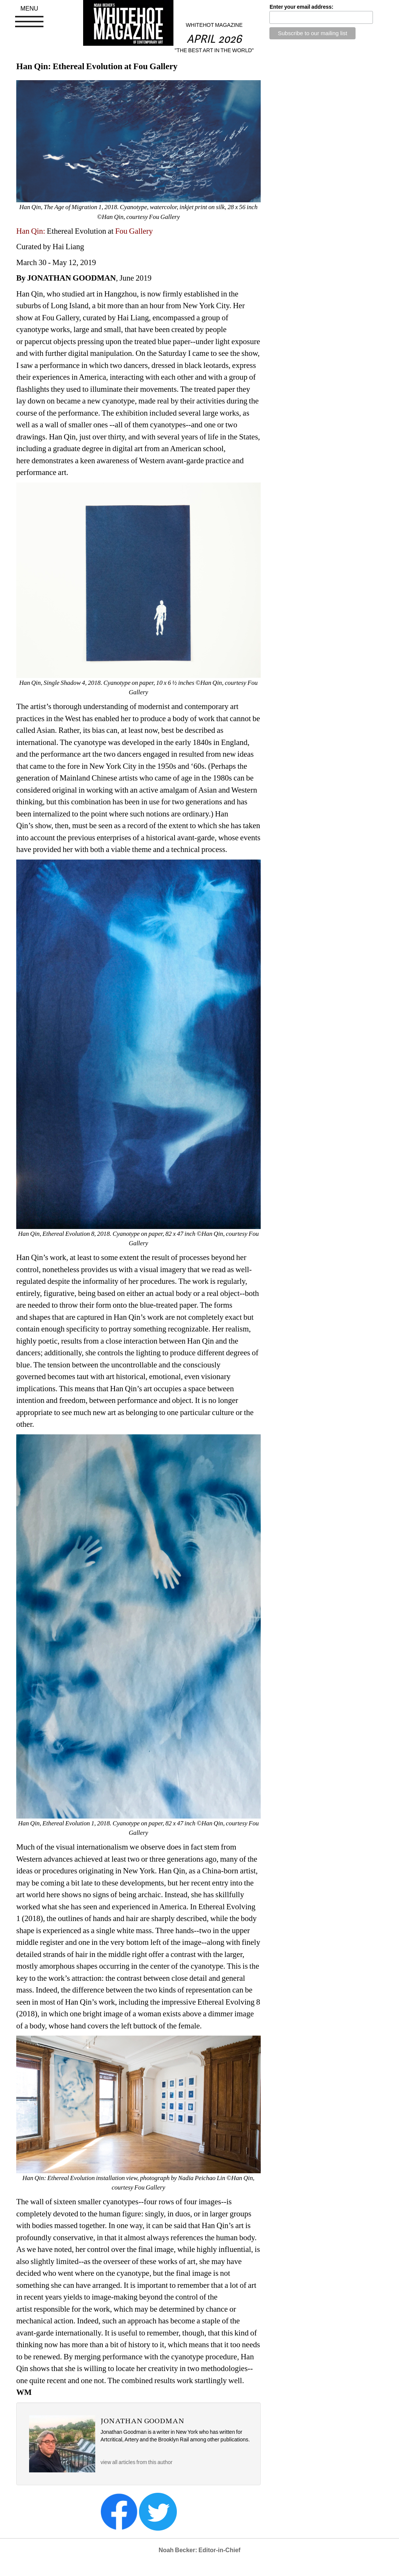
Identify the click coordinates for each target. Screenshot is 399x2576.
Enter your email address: (301, 7)
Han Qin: (30, 231)
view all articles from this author (136, 2462)
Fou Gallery (134, 231)
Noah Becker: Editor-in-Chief (200, 2550)
